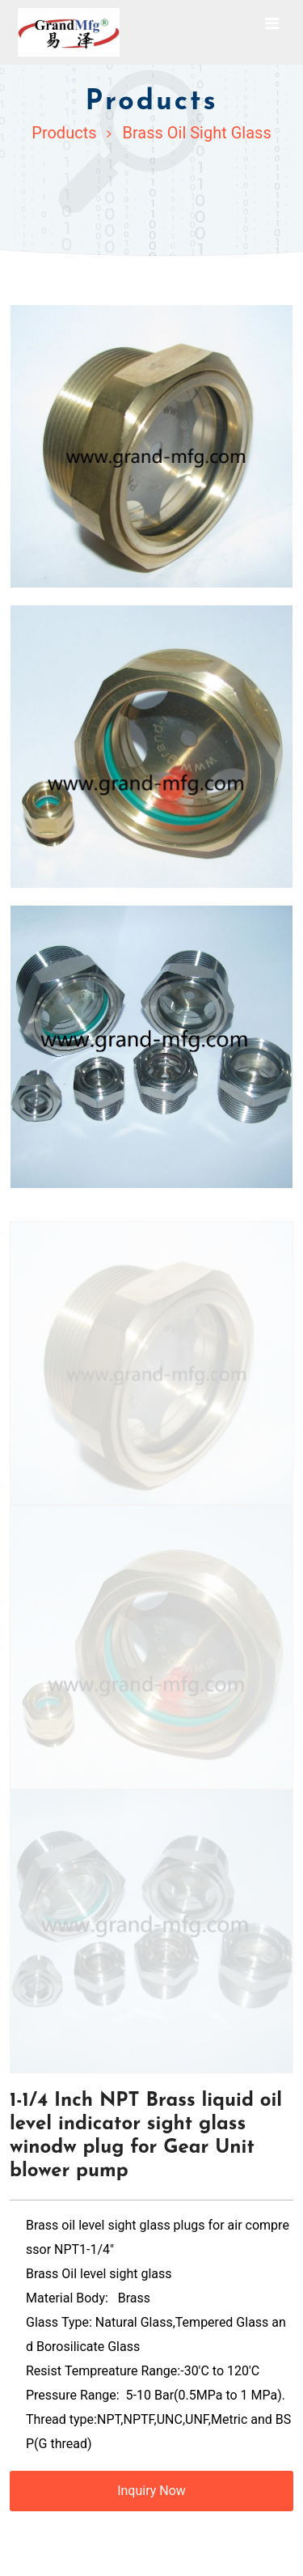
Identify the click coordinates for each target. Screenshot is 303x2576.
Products (64, 132)
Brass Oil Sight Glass (196, 132)
